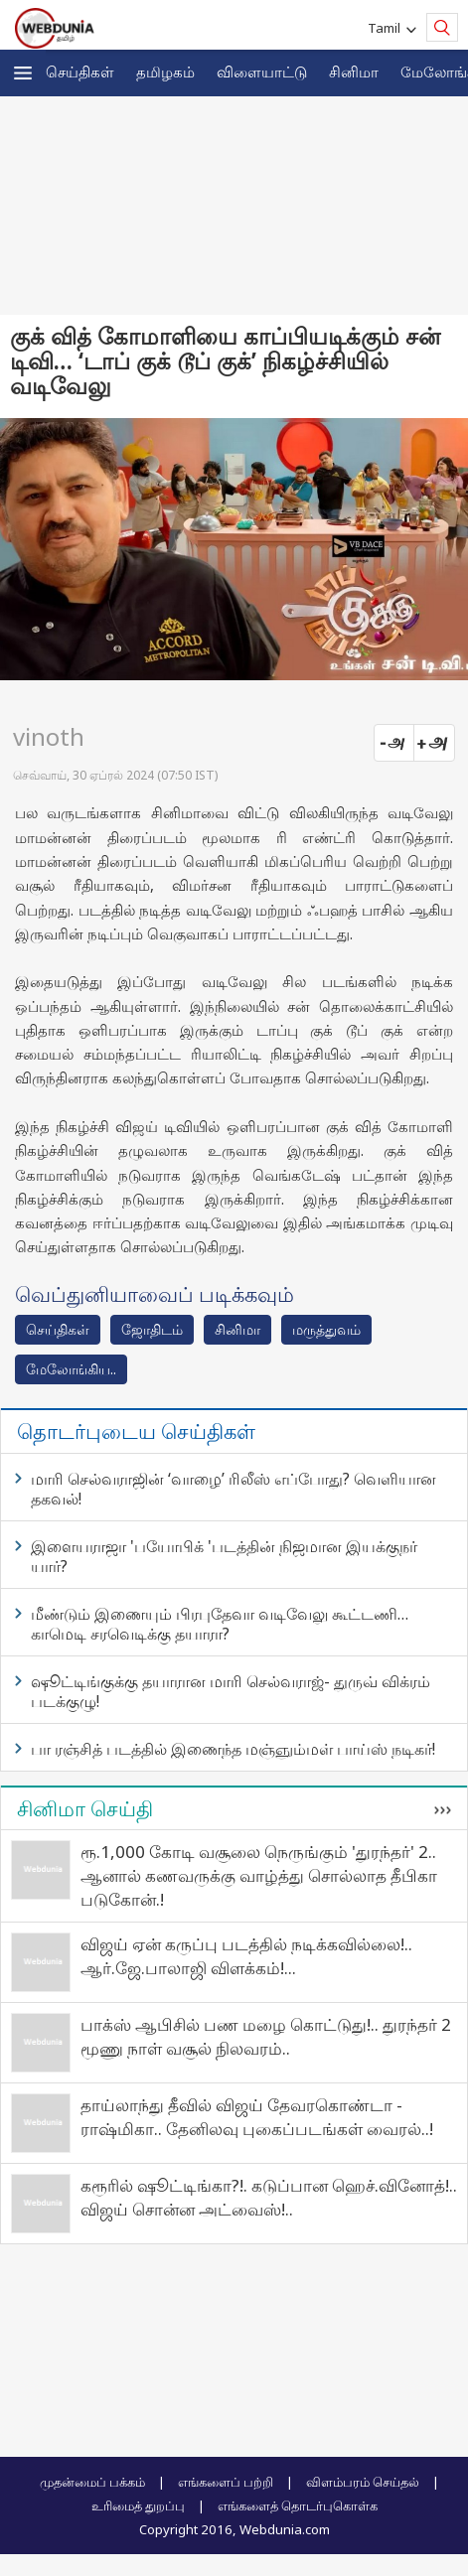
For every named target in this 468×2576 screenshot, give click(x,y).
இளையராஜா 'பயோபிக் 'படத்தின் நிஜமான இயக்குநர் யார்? (224, 1556)
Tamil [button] (387, 28)
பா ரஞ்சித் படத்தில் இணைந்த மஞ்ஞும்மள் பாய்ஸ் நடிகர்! (233, 1749)
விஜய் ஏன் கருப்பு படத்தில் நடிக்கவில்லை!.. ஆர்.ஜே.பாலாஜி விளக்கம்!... (246, 1955)
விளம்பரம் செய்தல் (362, 2482)
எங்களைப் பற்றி (225, 2482)
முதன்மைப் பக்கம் (92, 2482)
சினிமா (354, 71)
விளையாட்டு (262, 71)
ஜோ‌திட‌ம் (152, 1329)
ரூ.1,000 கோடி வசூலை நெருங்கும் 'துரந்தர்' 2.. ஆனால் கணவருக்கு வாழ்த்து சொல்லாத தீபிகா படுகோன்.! (258, 1875)
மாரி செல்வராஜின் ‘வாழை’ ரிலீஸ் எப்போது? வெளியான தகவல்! (233, 1488)
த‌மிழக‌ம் (165, 71)
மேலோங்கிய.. (71, 1369)
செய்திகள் (80, 71)
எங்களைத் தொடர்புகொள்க (298, 2505)
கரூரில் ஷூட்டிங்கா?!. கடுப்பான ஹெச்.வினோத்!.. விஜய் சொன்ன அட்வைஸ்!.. (268, 2197)
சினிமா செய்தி (85, 1808)
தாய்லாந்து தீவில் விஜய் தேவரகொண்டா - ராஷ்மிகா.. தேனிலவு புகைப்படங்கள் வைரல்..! (256, 2116)
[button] (23, 73)
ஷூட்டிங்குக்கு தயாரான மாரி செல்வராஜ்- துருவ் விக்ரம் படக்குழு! (230, 1691)
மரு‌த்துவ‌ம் (326, 1329)
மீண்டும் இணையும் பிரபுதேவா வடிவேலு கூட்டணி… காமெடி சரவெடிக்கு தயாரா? (219, 1624)
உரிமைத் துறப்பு (138, 2505)
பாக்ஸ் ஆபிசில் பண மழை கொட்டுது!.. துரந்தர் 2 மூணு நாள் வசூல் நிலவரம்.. (265, 2036)
